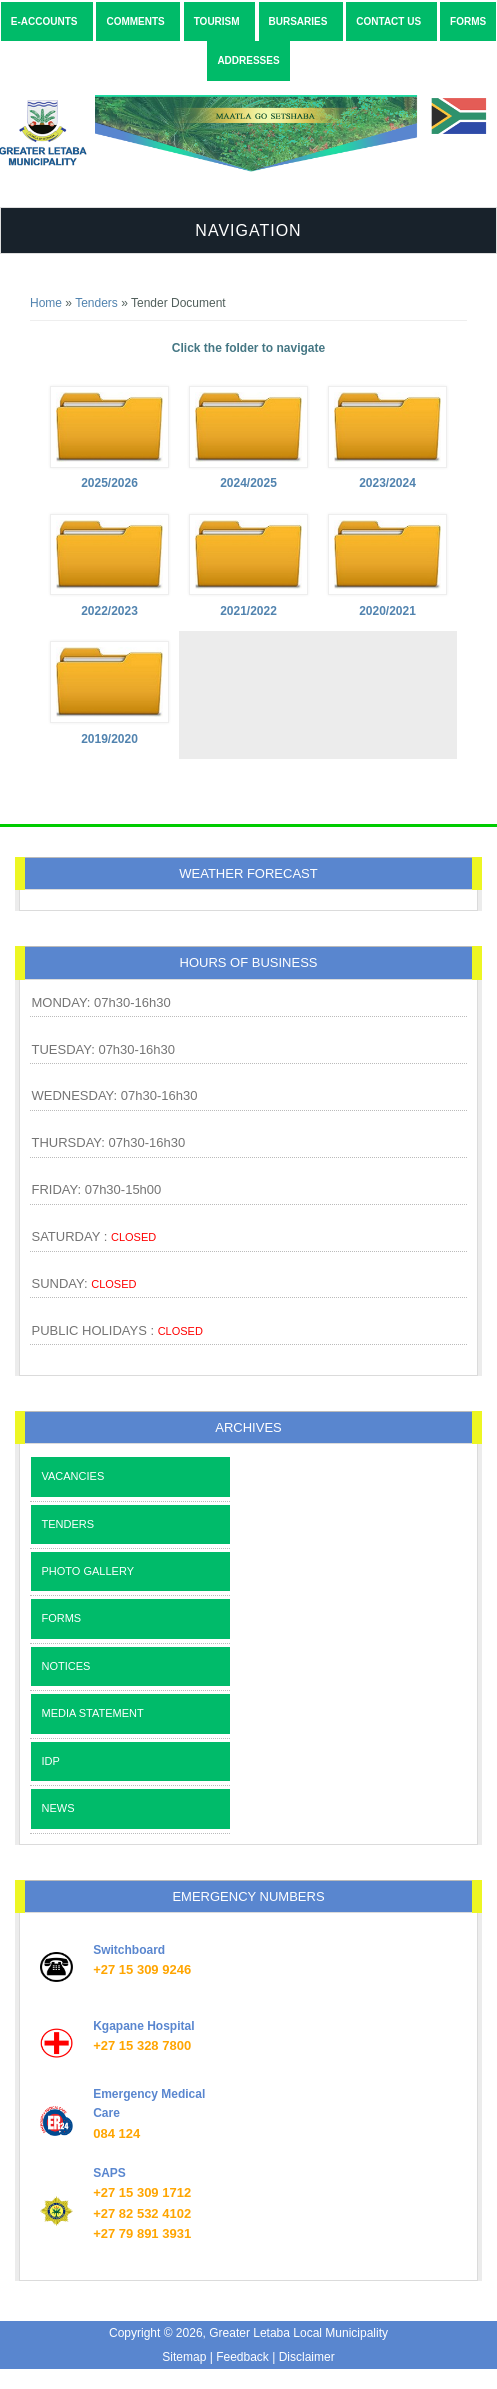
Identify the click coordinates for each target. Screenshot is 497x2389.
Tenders (96, 303)
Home (46, 303)
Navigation (248, 230)
